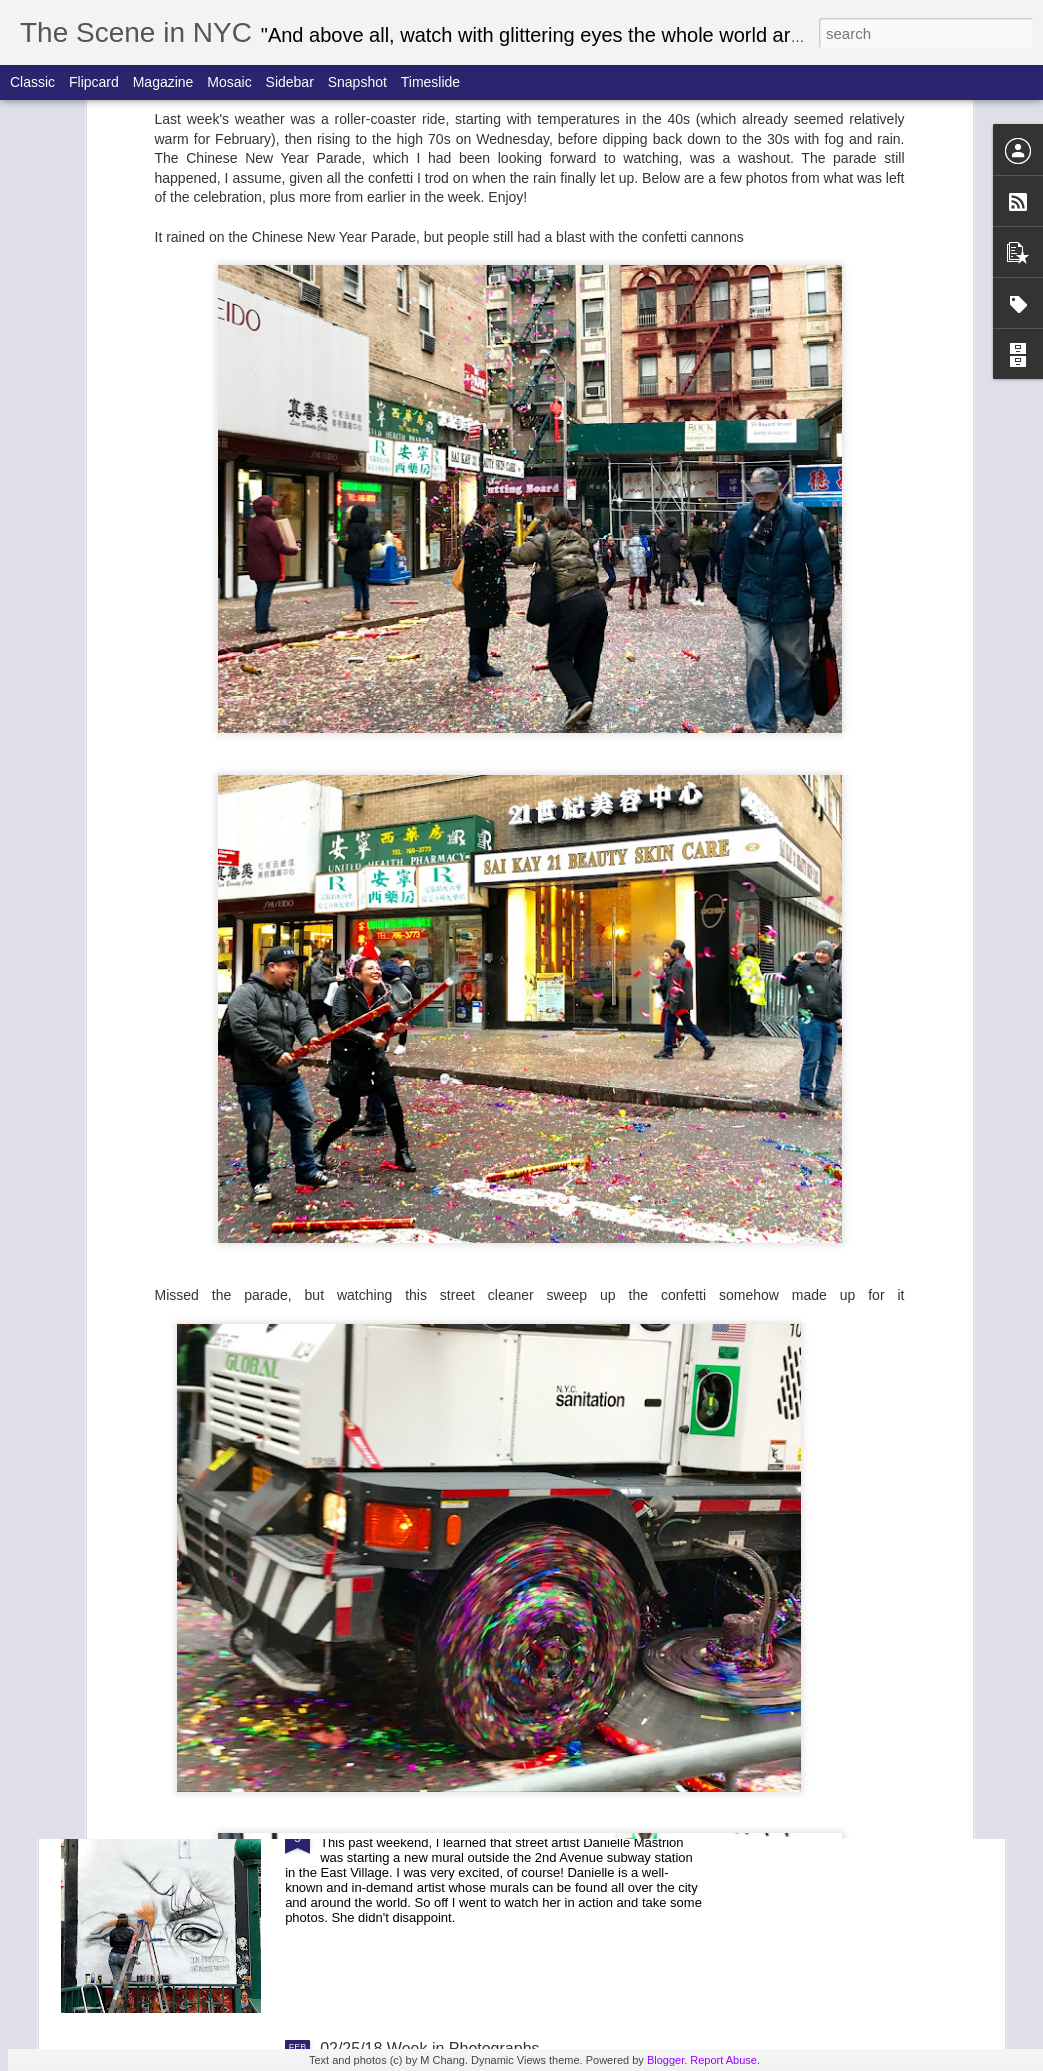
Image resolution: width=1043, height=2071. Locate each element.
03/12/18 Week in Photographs (429, 1594)
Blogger (665, 2060)
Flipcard (94, 82)
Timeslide (430, 82)
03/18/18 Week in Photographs (429, 1367)
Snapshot (357, 82)
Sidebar (290, 82)
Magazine (163, 82)
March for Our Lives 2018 (410, 1140)
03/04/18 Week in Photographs (429, 1821)
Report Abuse (723, 2060)
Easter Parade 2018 (391, 913)
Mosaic (229, 82)
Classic (32, 82)
